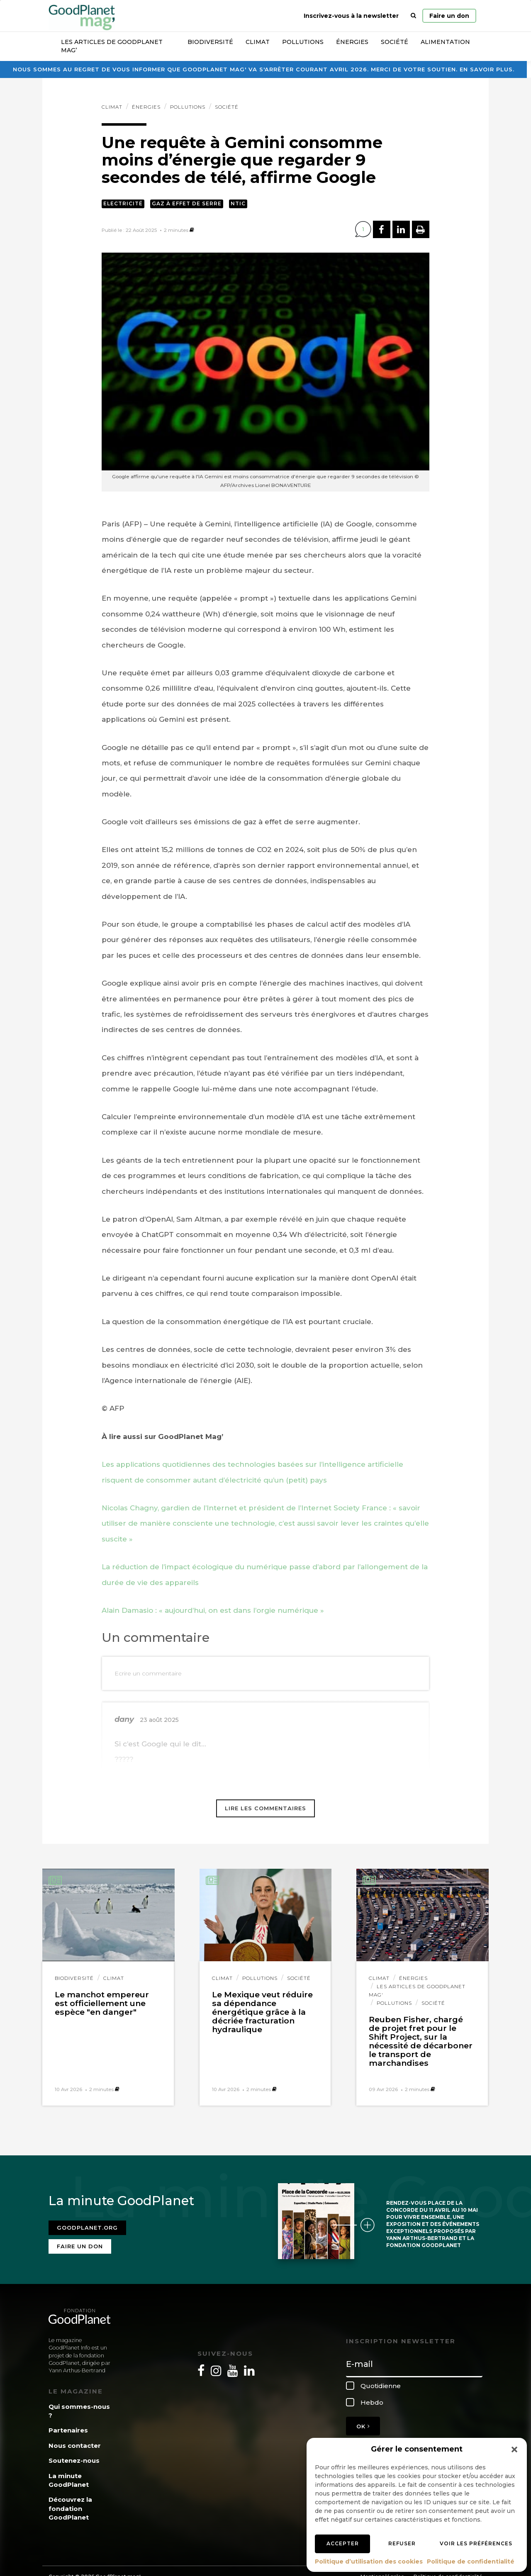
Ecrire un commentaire (148, 1673)
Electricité (123, 203)
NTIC (238, 203)
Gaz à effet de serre (187, 203)
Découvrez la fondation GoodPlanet (70, 2503)
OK (363, 2421)
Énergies (352, 42)
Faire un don (449, 15)
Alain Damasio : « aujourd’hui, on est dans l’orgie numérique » (213, 1610)
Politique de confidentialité (470, 2561)
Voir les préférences (476, 2543)
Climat (258, 42)
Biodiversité (210, 42)
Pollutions (303, 42)
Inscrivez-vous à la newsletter (351, 15)
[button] (514, 2449)
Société (394, 42)
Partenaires (68, 2425)
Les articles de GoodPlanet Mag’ (112, 46)
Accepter (342, 2543)
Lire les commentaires (265, 1808)
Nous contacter (75, 2441)
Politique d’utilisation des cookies (369, 2561)
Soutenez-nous (74, 2455)
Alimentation (445, 42)
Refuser (402, 2543)
